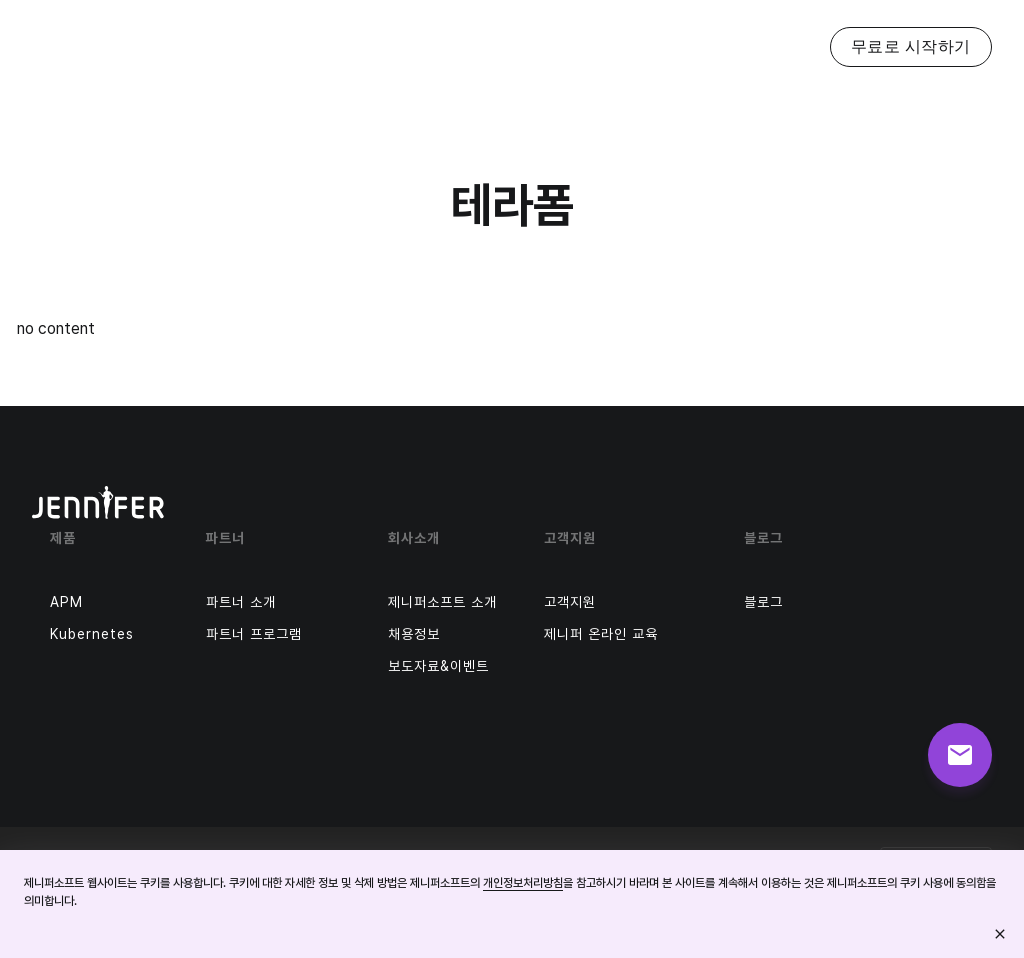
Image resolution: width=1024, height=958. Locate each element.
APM (66, 602)
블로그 (763, 602)
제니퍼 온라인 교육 (601, 634)
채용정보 (414, 634)
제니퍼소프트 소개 (442, 602)
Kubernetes (92, 634)
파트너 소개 (241, 602)
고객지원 (570, 602)
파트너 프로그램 (254, 634)
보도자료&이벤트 (438, 666)
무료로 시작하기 (911, 46)
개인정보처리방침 (523, 883)
